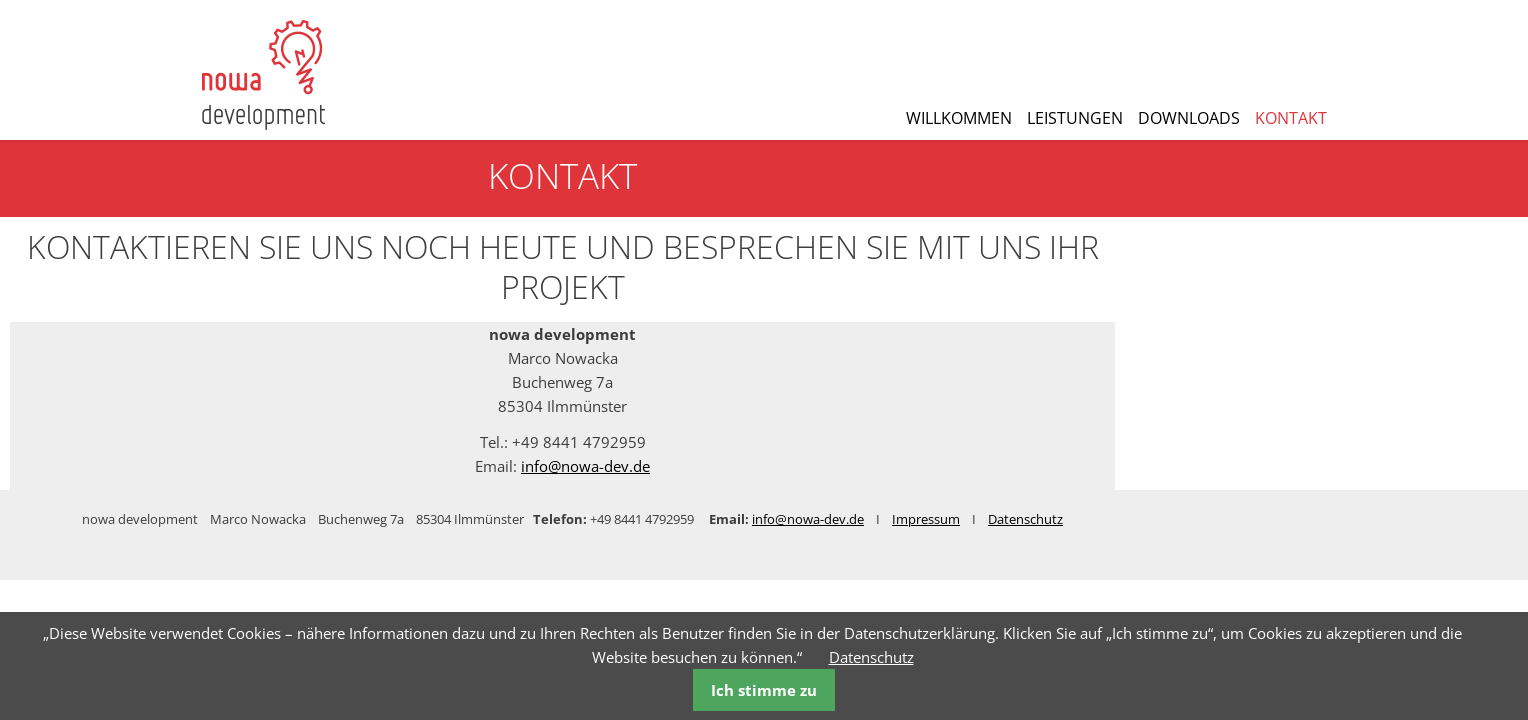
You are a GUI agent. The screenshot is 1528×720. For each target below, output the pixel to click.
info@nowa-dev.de (787, 466)
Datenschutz (871, 657)
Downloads (1189, 118)
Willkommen (959, 118)
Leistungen (1075, 118)
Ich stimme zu (764, 690)
